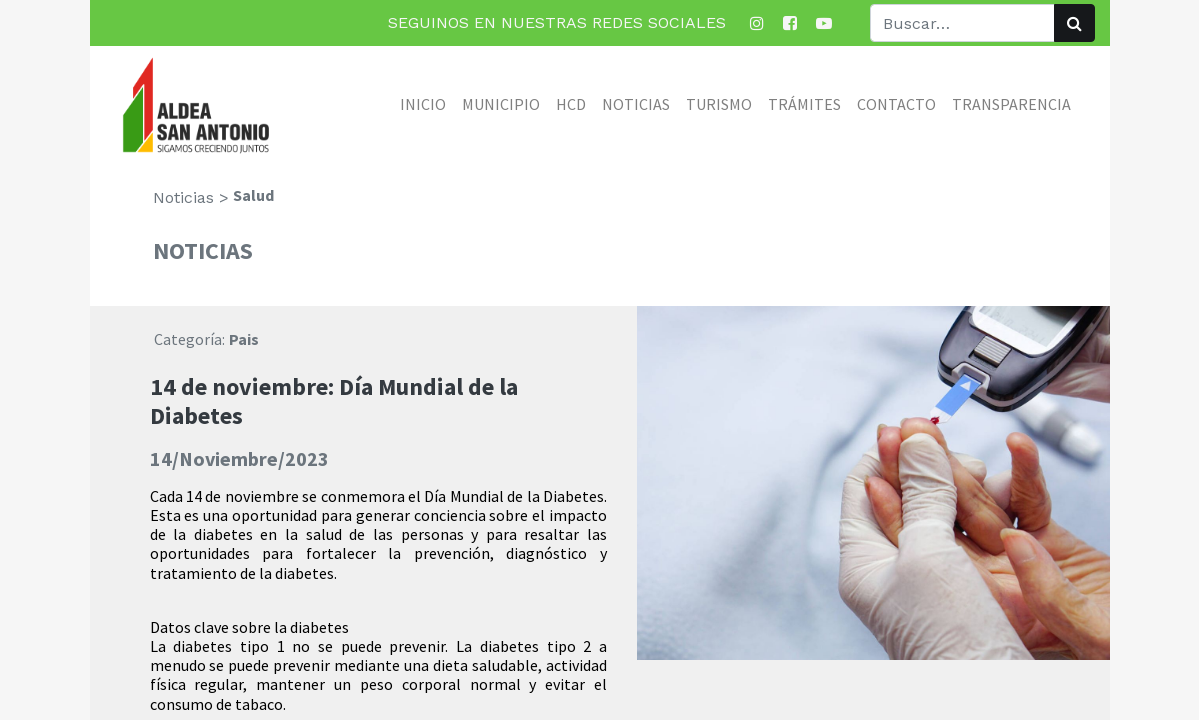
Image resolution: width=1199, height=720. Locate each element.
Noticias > (191, 197)
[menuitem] (423, 104)
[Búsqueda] (1074, 23)
